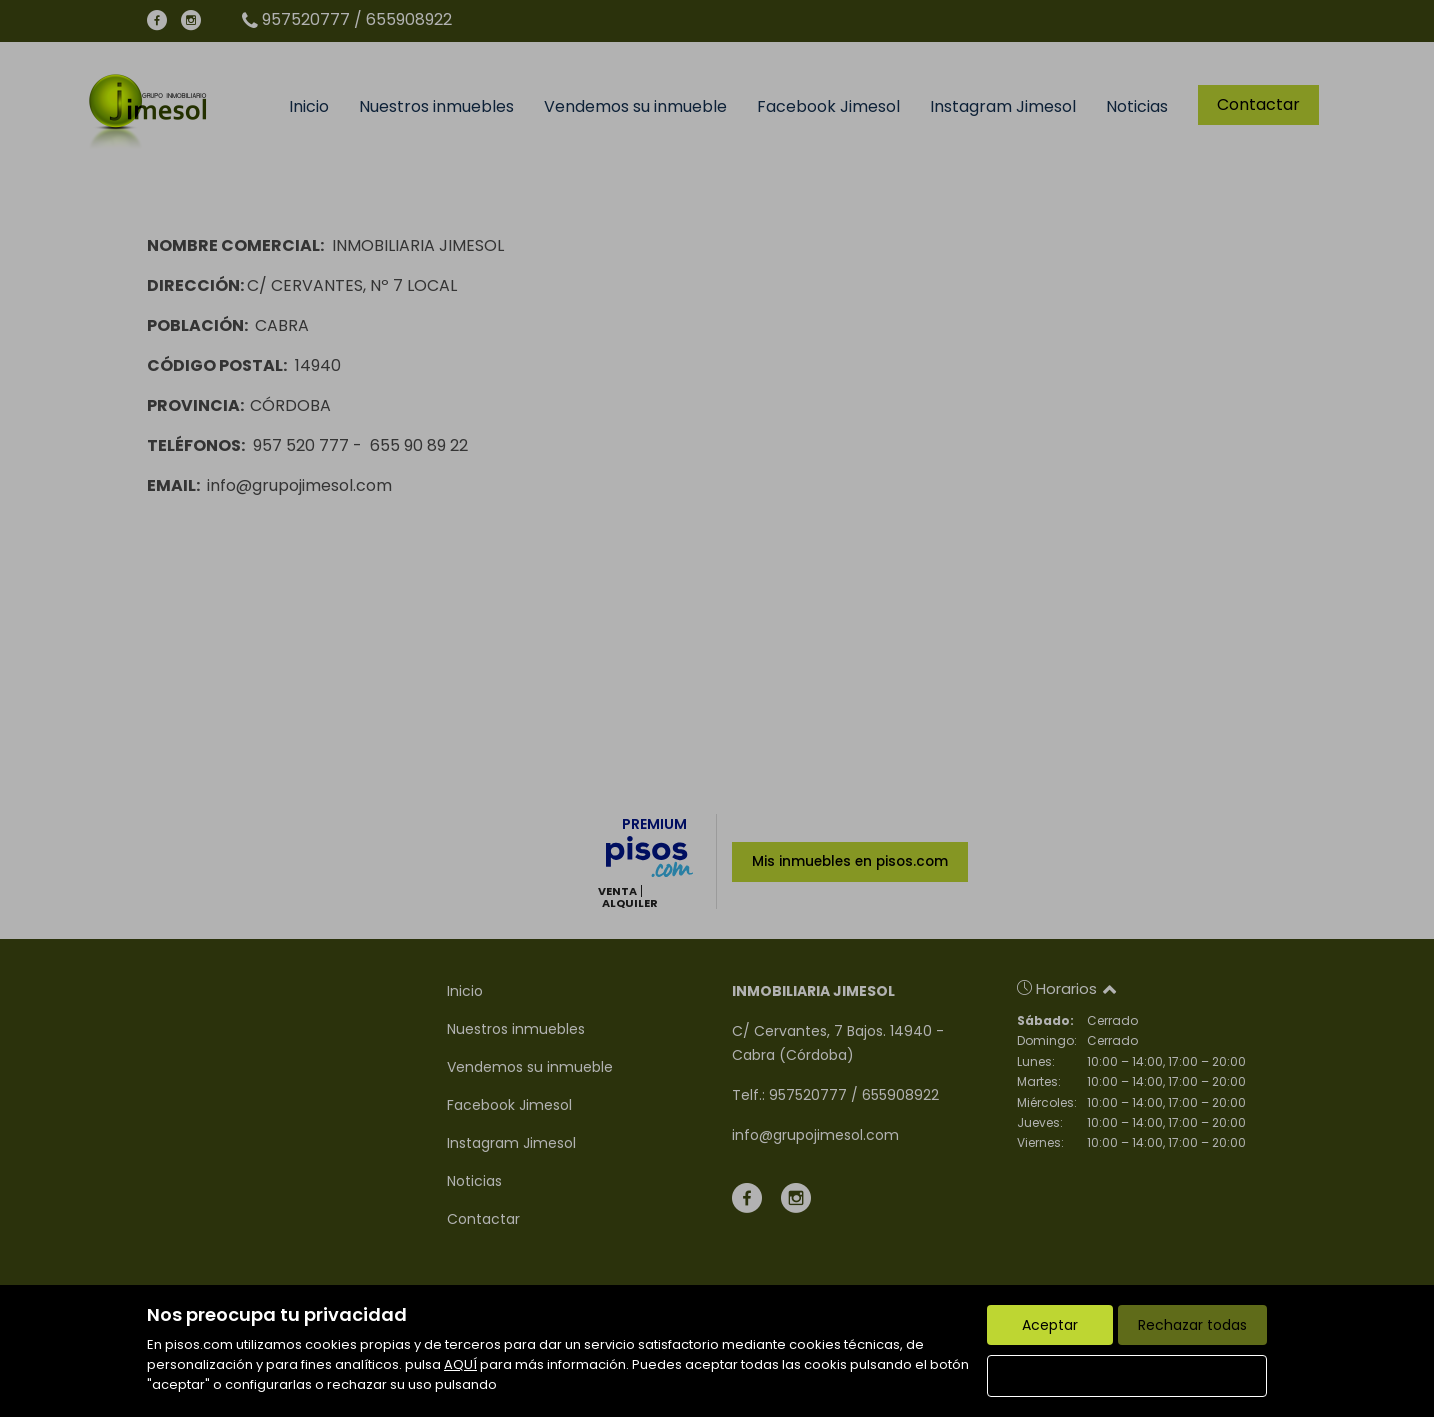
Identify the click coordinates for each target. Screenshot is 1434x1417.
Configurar (1127, 1376)
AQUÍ (460, 1364)
